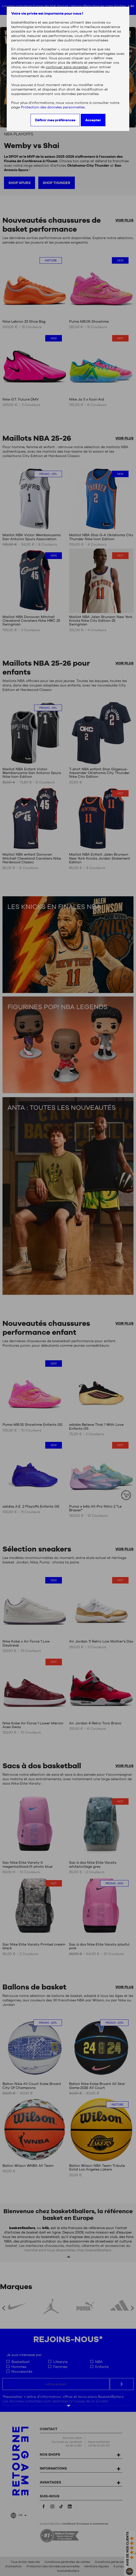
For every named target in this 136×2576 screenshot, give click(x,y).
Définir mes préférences (55, 120)
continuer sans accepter (67, 67)
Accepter (93, 120)
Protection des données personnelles (53, 107)
